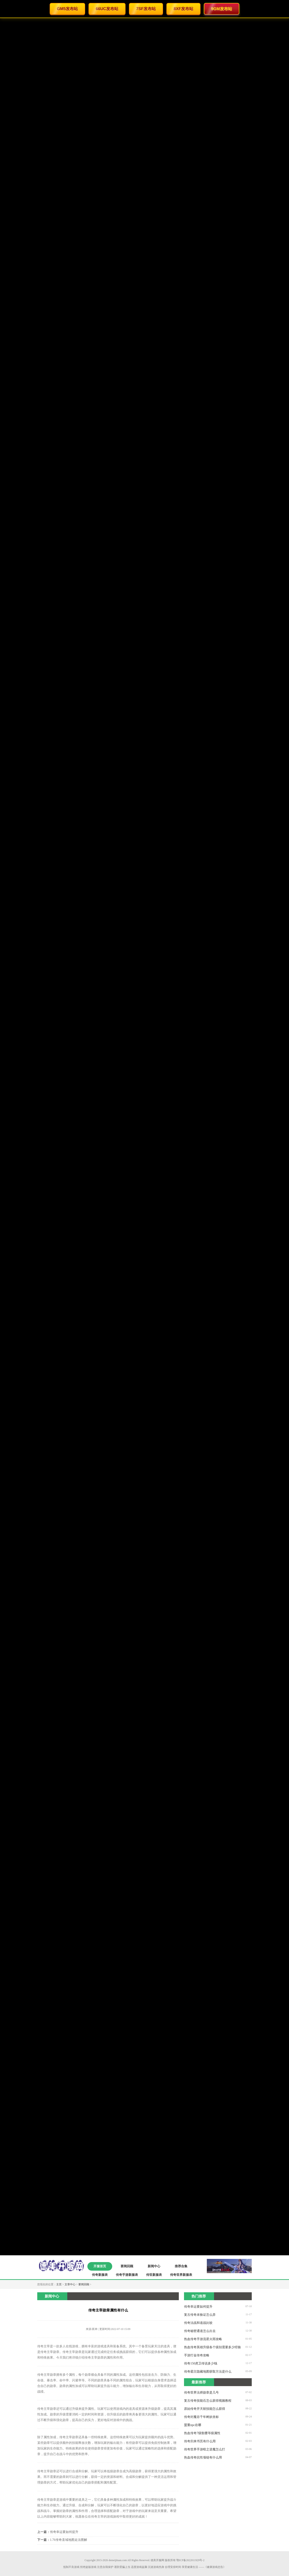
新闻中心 (154, 2266)
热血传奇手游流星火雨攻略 (203, 2339)
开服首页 (99, 2266)
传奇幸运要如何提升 (64, 2532)
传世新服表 (154, 2274)
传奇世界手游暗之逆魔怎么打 (204, 2449)
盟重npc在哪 (192, 2425)
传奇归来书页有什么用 (200, 2441)
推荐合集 (181, 2266)
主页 (59, 2284)
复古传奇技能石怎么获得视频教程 (207, 2400)
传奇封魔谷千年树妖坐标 (201, 2417)
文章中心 (70, 2284)
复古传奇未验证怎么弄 (200, 2314)
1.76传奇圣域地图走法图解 (68, 2539)
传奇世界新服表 (181, 2274)
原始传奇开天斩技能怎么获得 (204, 2408)
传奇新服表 (100, 2274)
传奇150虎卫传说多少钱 (200, 2363)
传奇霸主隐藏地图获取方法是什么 (207, 2371)
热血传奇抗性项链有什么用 (203, 2457)
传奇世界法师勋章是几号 (201, 2392)
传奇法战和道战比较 (198, 2323)
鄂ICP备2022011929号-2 (190, 2560)
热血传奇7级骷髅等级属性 (202, 2433)
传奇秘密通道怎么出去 (200, 2331)
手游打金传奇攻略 (196, 2355)
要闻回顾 (127, 2266)
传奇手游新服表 (127, 2274)
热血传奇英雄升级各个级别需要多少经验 (212, 2347)
